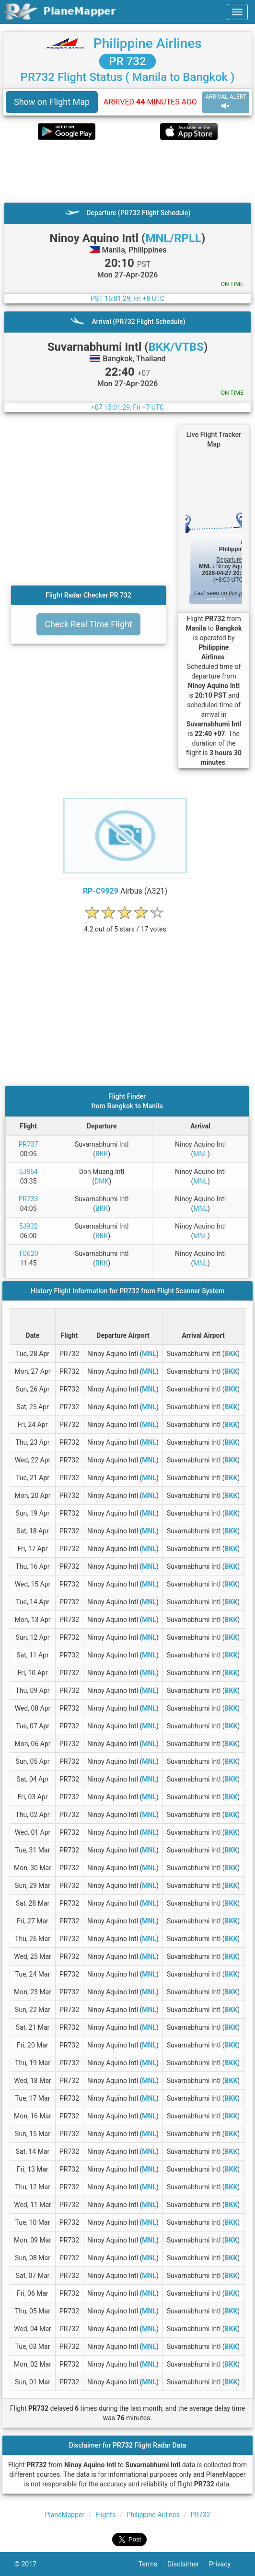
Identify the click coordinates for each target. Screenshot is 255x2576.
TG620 (28, 1253)
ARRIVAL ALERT (225, 101)
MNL (200, 1154)
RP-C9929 (100, 891)
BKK (101, 1154)
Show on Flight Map (52, 102)
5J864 (28, 1171)
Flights (105, 2514)
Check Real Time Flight (88, 624)
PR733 (28, 1199)
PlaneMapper (65, 2514)
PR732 (200, 2514)
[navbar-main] (237, 12)
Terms (153, 2564)
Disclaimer (188, 2564)
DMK (101, 1181)
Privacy (225, 2564)
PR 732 (127, 61)
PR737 (28, 1144)
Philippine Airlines (147, 43)
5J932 (28, 1226)
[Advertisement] (127, 171)
